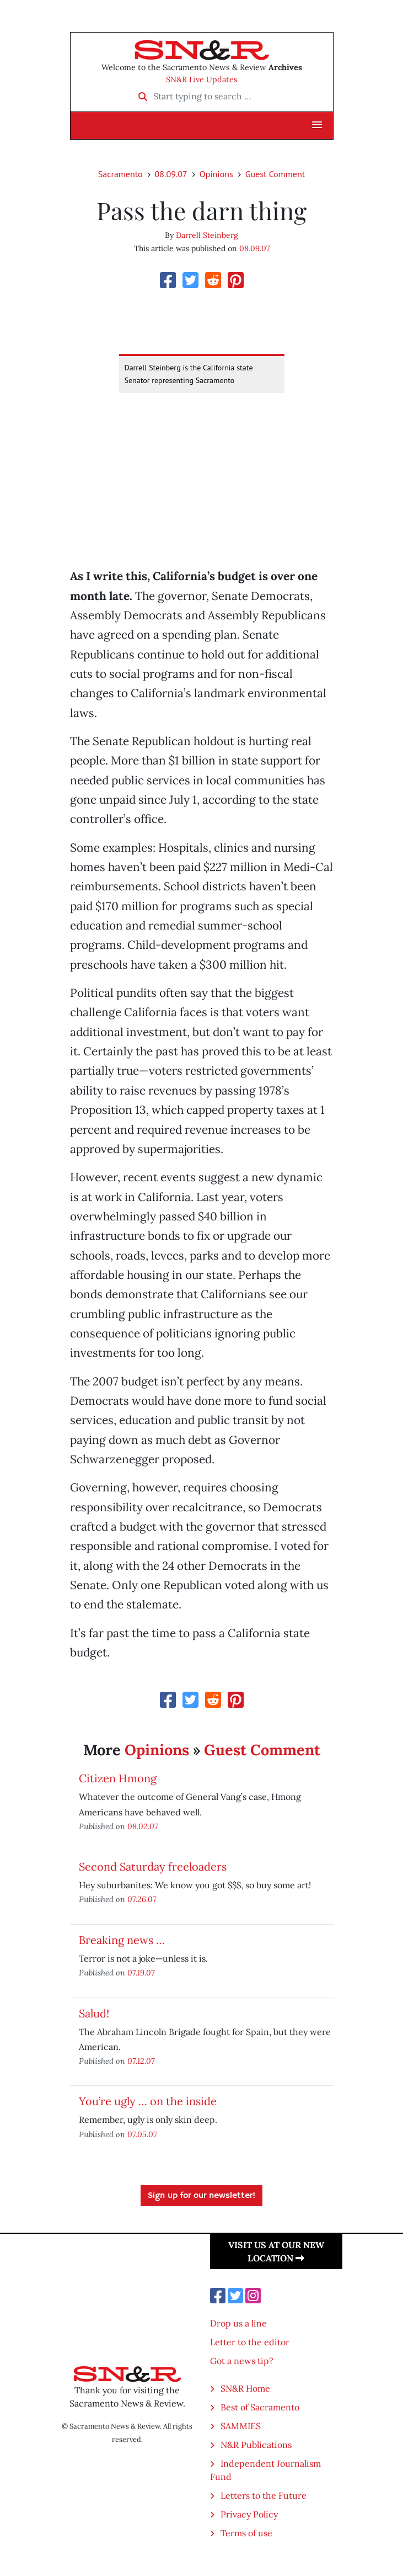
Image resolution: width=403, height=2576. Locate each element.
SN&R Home (245, 2388)
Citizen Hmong (118, 1778)
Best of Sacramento (260, 2407)
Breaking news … (122, 1940)
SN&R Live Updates (202, 79)
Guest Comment (275, 173)
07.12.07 (141, 2061)
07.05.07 (142, 2134)
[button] (317, 125)
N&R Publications (256, 2444)
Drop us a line (238, 2323)
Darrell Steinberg (207, 235)
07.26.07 (142, 1899)
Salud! (94, 2013)
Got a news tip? (241, 2360)
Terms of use (246, 2532)
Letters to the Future (264, 2495)
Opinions (216, 173)
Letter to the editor (249, 2341)
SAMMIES (241, 2425)
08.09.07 (171, 173)
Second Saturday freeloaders (153, 1866)
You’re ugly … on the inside (148, 2101)
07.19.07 (141, 1972)
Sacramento (120, 173)
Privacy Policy (249, 2514)
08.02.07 (142, 1826)
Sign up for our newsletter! (201, 2195)
